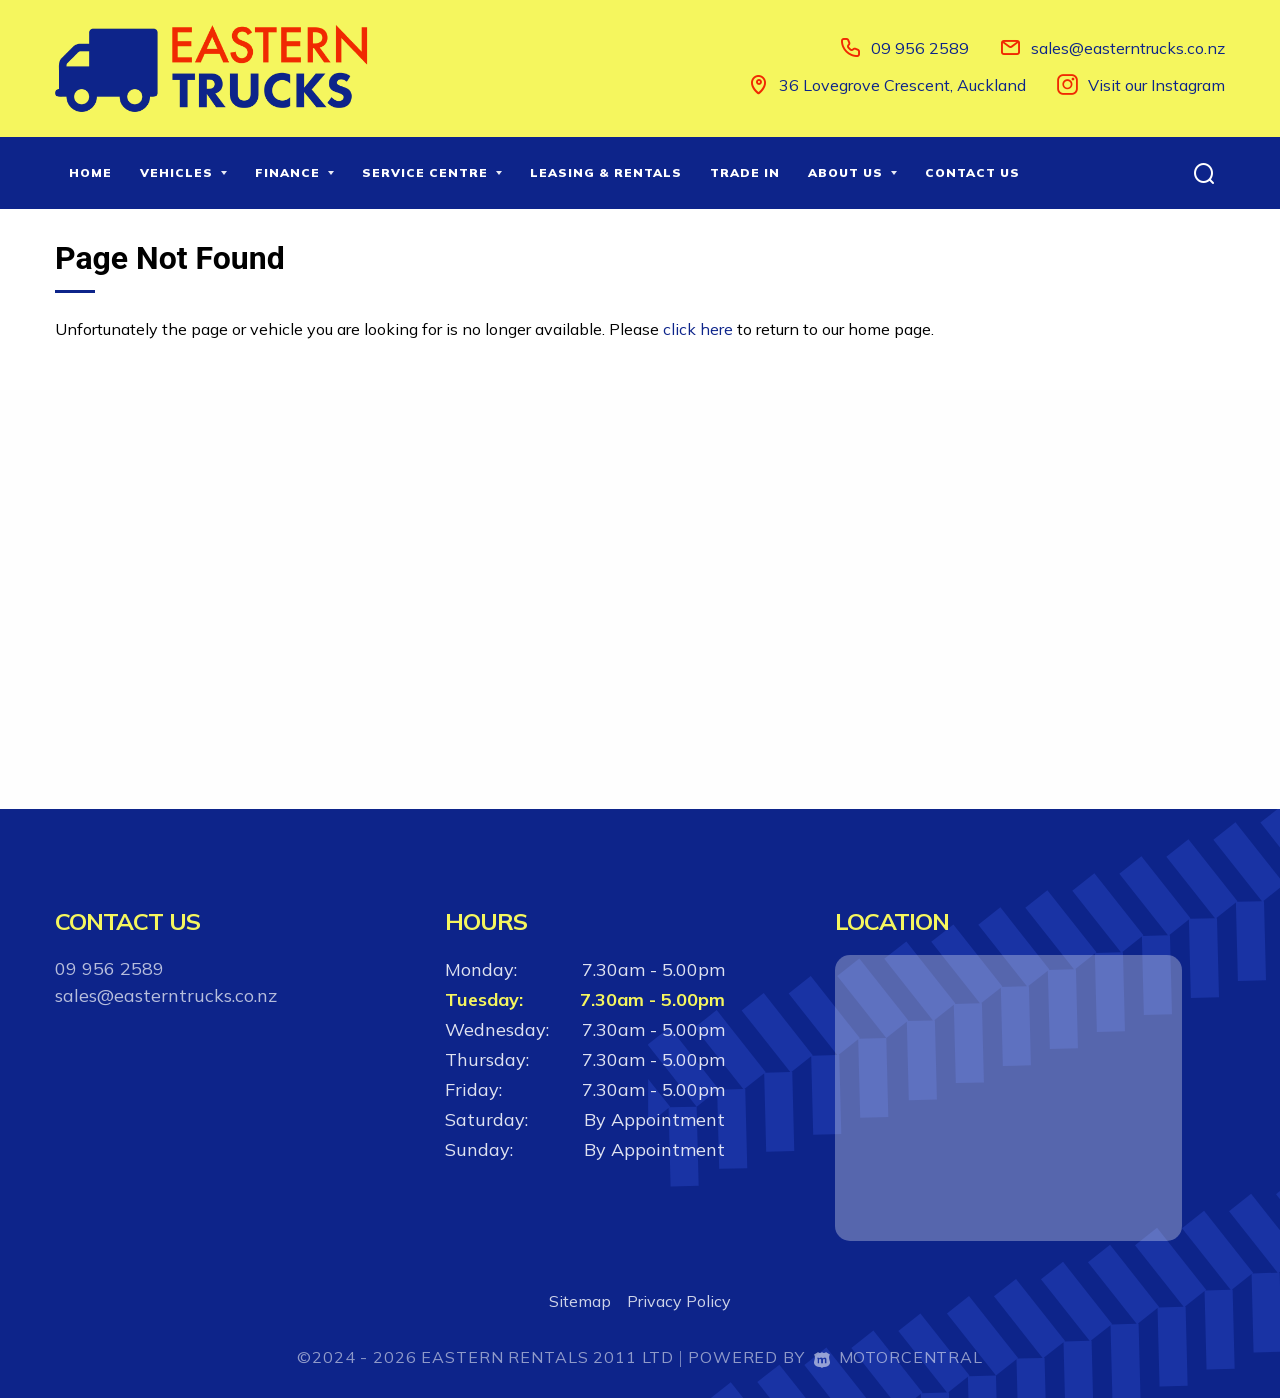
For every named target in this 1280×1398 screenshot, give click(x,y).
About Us (852, 172)
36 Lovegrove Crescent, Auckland (902, 85)
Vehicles (183, 172)
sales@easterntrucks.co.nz (1128, 48)
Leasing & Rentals (606, 172)
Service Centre (432, 172)
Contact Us (972, 172)
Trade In (745, 172)
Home (90, 172)
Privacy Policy (679, 1301)
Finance (294, 172)
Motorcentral (898, 1357)
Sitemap (580, 1301)
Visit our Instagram (1156, 85)
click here (698, 329)
